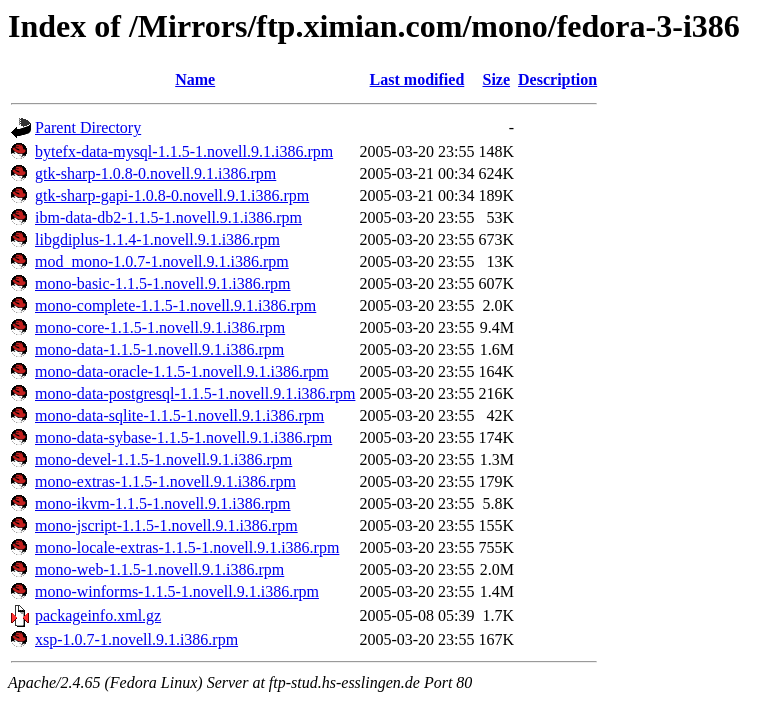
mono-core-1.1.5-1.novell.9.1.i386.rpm (160, 327)
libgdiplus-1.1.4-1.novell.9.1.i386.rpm (157, 239)
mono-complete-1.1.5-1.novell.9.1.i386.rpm (175, 305)
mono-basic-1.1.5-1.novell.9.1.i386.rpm (163, 283)
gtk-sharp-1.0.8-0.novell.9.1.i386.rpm (155, 173)
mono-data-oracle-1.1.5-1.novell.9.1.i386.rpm (182, 371)
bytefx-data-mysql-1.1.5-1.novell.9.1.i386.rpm (184, 151)
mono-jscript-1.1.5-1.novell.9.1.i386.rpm (166, 525)
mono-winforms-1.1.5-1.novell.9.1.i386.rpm (177, 591)
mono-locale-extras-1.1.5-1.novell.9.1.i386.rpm (187, 547)
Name (195, 79)
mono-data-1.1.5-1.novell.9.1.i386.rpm (159, 349)
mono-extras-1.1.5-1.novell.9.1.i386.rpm (165, 481)
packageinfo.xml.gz (98, 615)
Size (497, 79)
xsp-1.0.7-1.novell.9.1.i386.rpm (136, 639)
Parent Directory (88, 127)
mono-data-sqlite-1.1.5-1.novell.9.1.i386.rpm (179, 415)
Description (557, 79)
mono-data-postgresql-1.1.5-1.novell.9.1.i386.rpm (195, 393)
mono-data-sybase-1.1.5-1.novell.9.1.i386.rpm (183, 437)
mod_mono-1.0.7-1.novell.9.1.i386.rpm (162, 261)
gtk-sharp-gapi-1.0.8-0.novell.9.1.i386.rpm (172, 195)
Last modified (417, 79)
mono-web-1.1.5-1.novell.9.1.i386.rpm (159, 569)
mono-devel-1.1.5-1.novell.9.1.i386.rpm (163, 459)
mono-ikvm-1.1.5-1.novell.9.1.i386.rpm (163, 503)
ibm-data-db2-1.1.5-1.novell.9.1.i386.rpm (168, 217)
